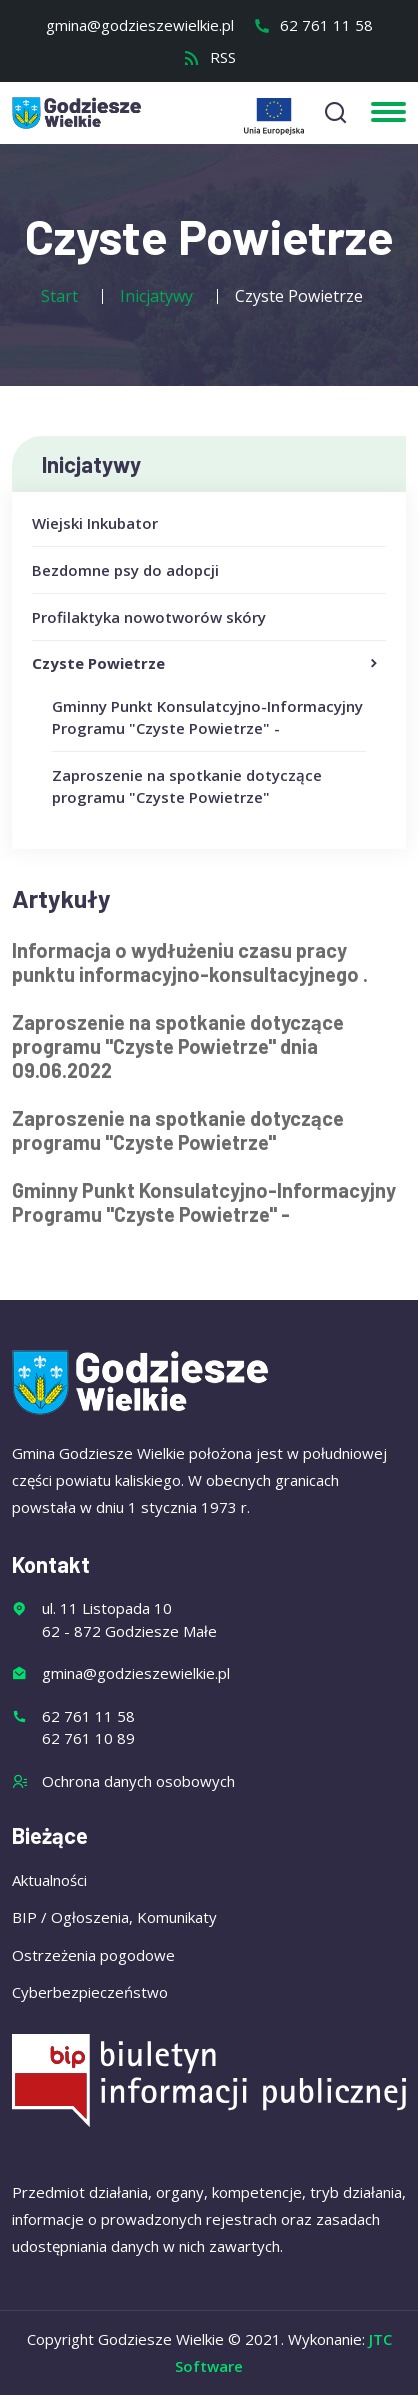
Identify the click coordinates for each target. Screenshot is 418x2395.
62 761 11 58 (313, 25)
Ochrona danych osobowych (138, 1781)
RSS (209, 57)
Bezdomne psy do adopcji (125, 570)
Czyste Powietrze (206, 664)
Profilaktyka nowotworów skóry (149, 617)
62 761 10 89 (88, 1738)
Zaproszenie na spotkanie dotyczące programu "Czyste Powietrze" (178, 1130)
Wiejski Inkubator (95, 523)
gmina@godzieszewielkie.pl (140, 25)
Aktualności (49, 1880)
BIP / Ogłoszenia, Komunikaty (114, 1917)
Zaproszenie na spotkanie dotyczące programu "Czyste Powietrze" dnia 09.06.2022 (178, 1046)
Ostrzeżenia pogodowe (93, 1955)
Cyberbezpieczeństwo (90, 1992)
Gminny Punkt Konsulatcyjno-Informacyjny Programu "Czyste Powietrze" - (204, 1202)
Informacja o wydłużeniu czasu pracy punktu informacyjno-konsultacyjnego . (190, 962)
